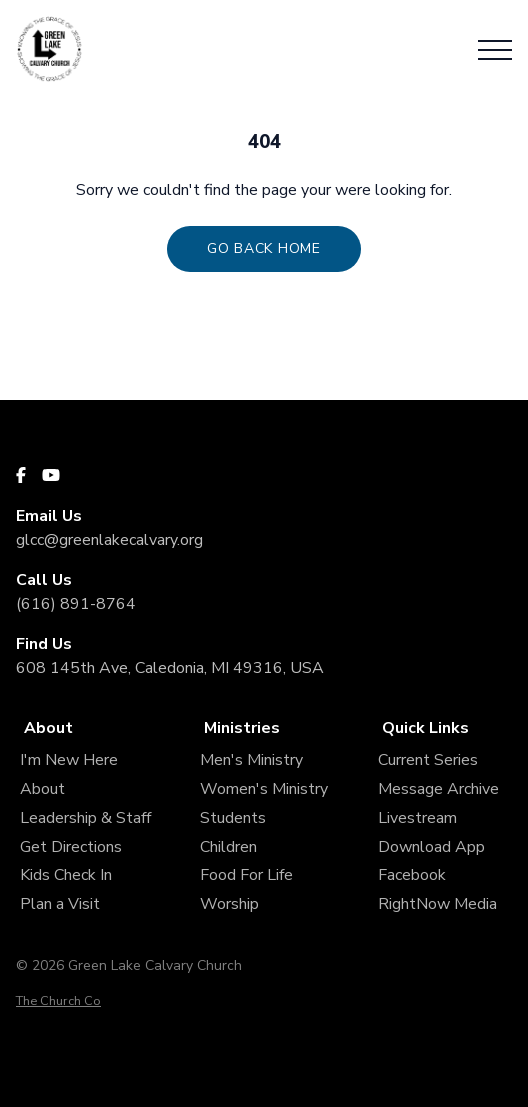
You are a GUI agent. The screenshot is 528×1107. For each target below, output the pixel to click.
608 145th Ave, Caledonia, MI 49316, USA (170, 668)
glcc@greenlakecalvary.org (109, 540)
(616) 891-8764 (76, 604)
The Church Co (58, 1001)
